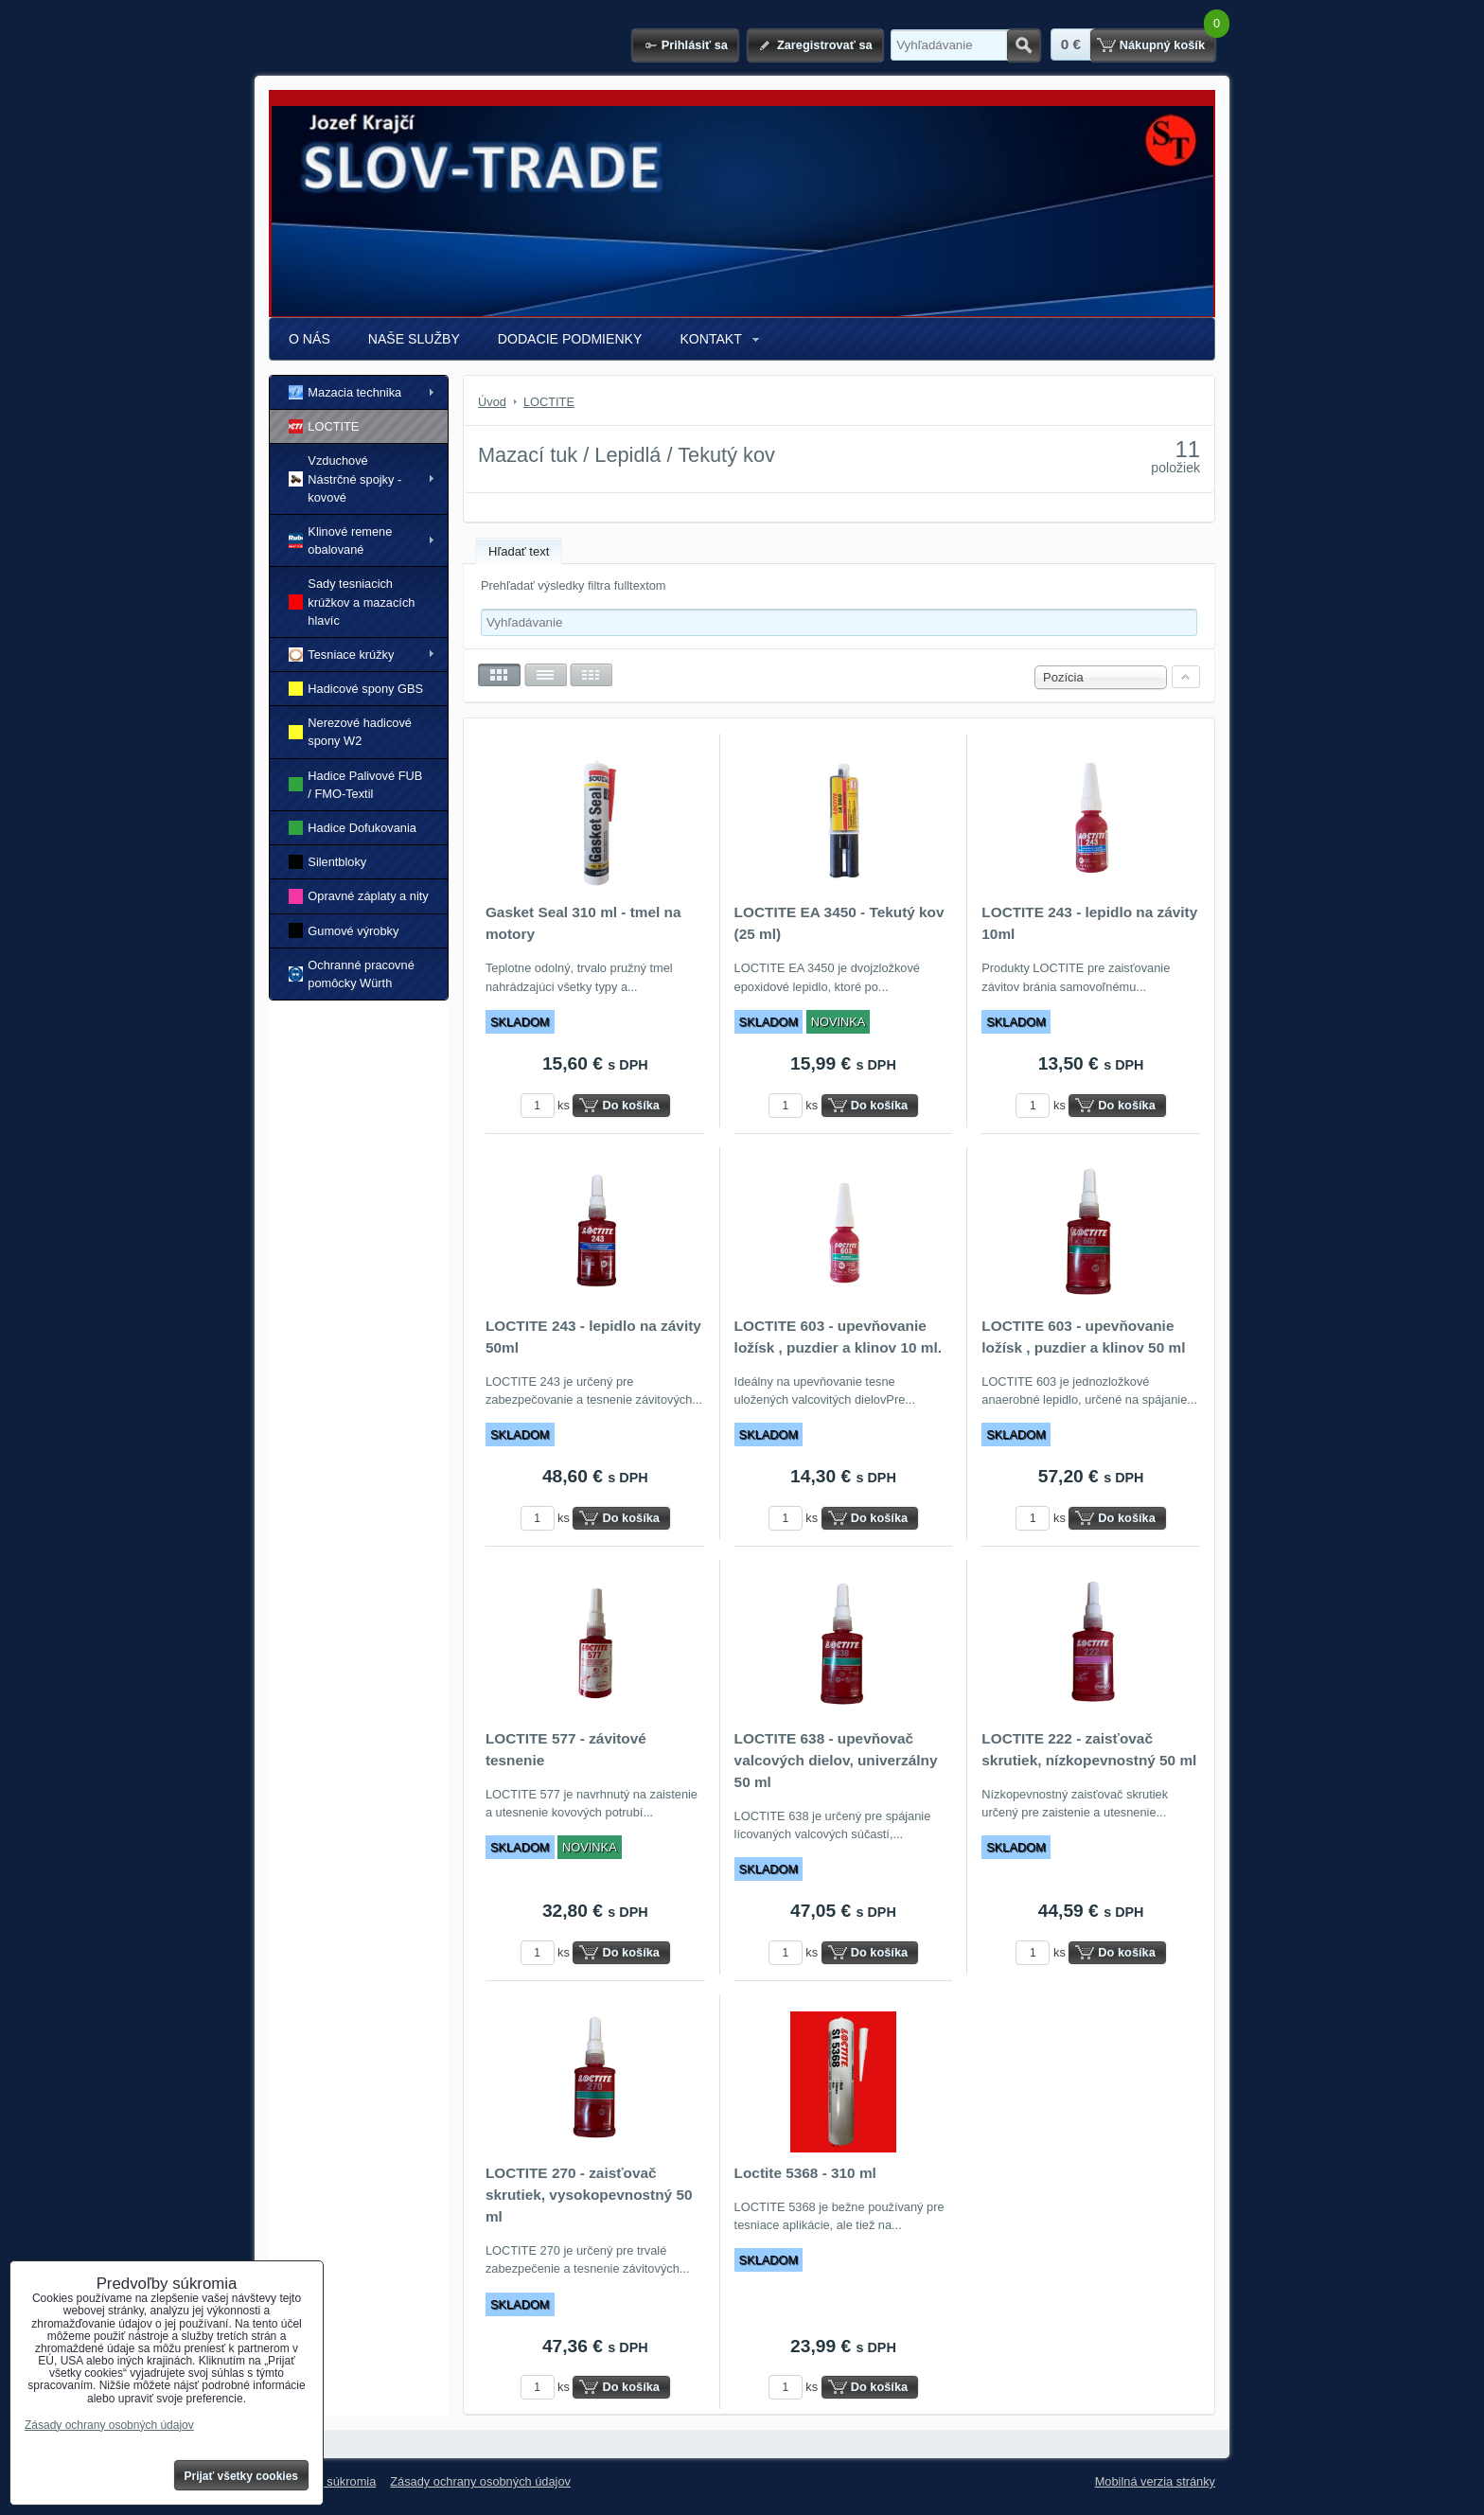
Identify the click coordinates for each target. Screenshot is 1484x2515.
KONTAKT (710, 338)
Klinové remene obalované (340, 540)
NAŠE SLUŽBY (414, 338)
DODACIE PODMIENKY (570, 338)
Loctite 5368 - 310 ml (805, 2173)
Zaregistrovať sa (825, 45)
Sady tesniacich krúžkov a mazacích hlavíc (352, 601)
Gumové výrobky (343, 930)
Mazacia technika (345, 392)
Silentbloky (327, 862)
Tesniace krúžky (341, 654)
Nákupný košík (1162, 45)
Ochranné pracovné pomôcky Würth (352, 974)
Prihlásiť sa (695, 45)
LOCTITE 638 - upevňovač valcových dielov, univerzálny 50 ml (836, 1760)
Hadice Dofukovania (352, 828)
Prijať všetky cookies (242, 2476)
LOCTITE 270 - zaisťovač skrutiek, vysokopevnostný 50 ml (589, 2194)
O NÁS (309, 338)
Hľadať (1023, 45)
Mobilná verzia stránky (1155, 2481)
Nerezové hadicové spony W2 (350, 732)
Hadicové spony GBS (356, 689)
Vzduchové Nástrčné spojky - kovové (345, 478)
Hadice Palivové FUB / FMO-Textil (355, 785)
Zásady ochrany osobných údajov (480, 2481)
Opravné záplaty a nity (359, 896)
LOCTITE (324, 426)
